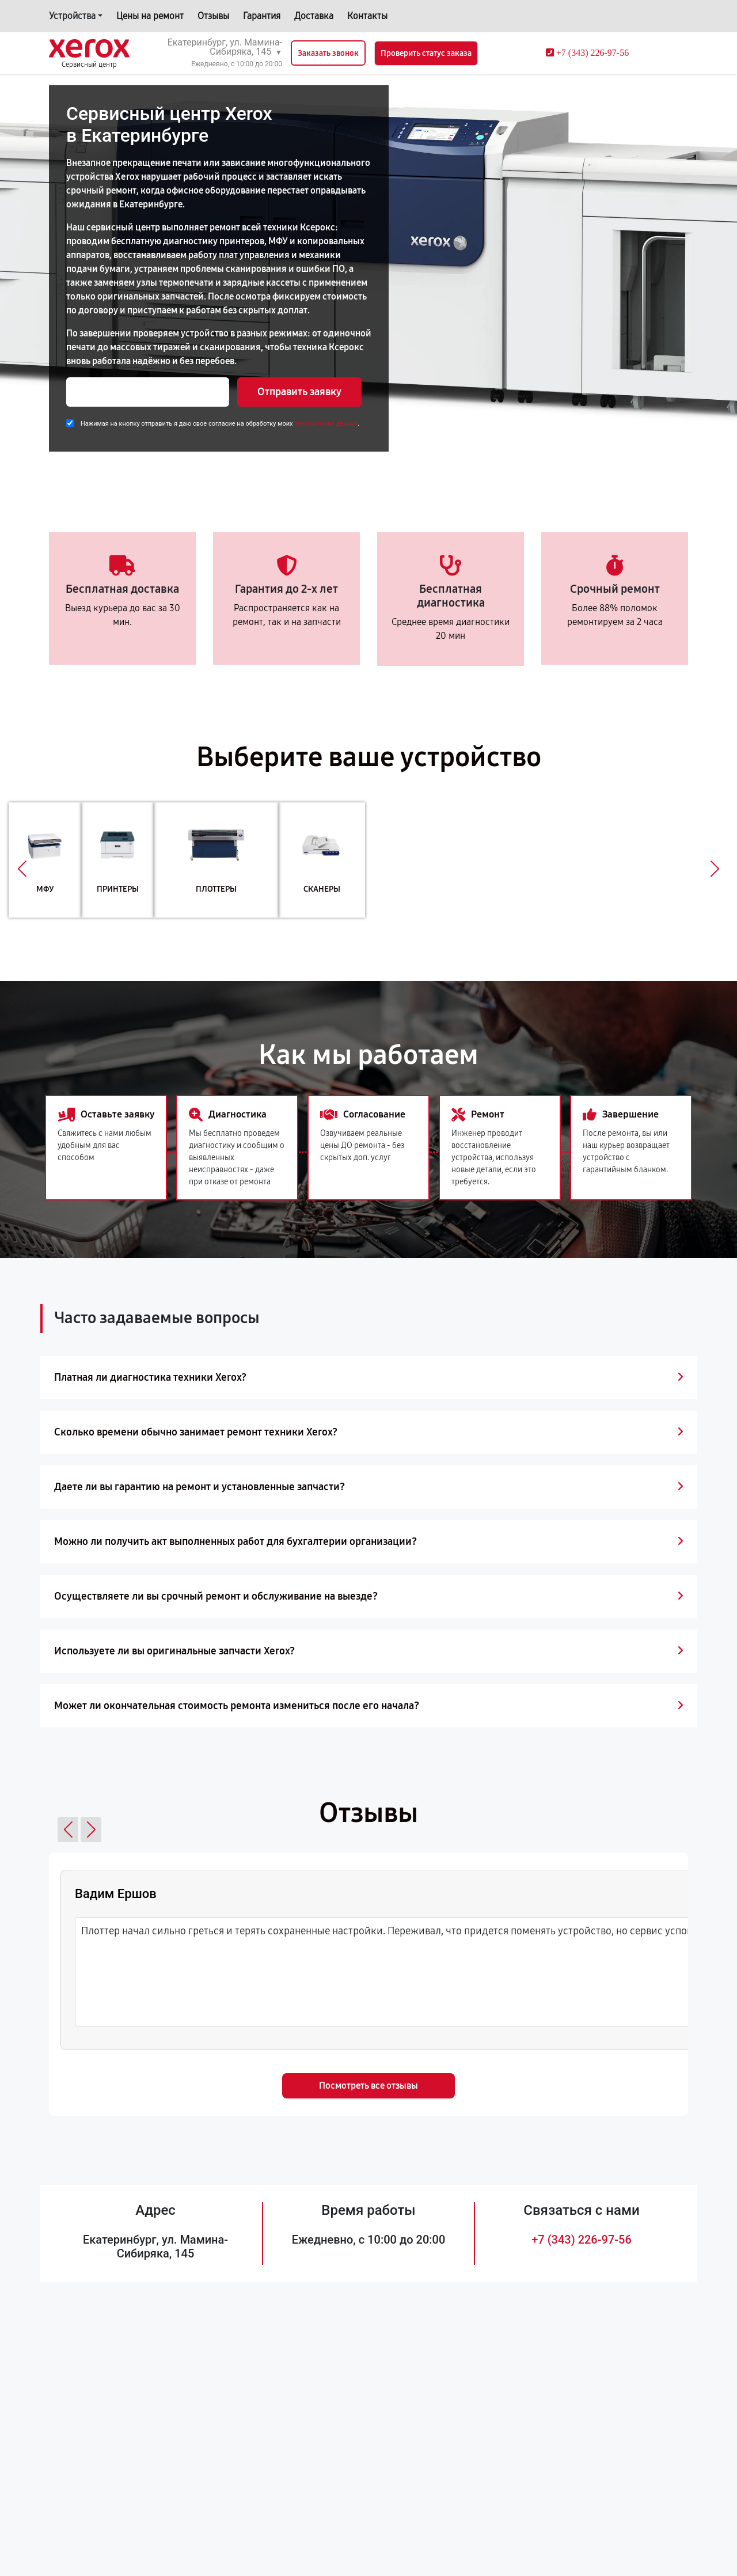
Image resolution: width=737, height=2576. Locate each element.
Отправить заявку (299, 391)
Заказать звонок (328, 53)
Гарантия (261, 15)
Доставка (313, 15)
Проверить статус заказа (426, 53)
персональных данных (326, 423)
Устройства (72, 15)
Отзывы (213, 15)
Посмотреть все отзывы (368, 2085)
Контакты (367, 15)
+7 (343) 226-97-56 (581, 2240)
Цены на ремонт (150, 15)
